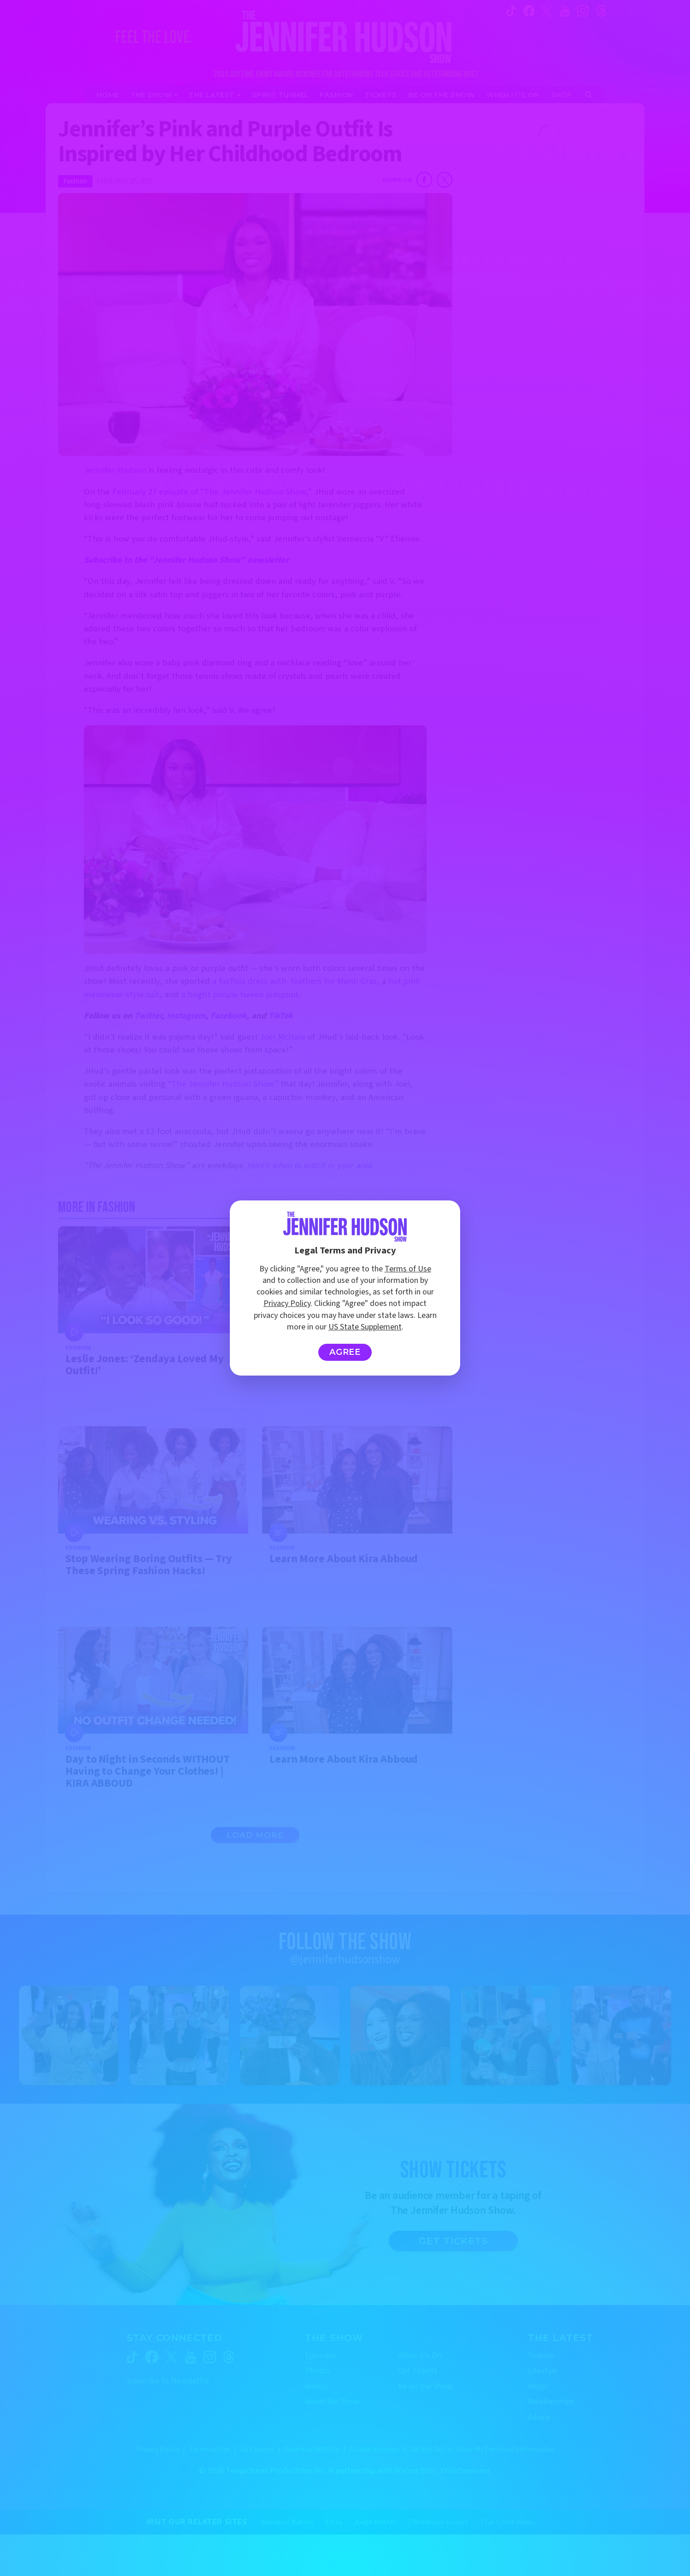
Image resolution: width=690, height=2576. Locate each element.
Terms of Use (408, 1269)
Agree (345, 1352)
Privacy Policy (286, 1303)
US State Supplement (365, 1327)
